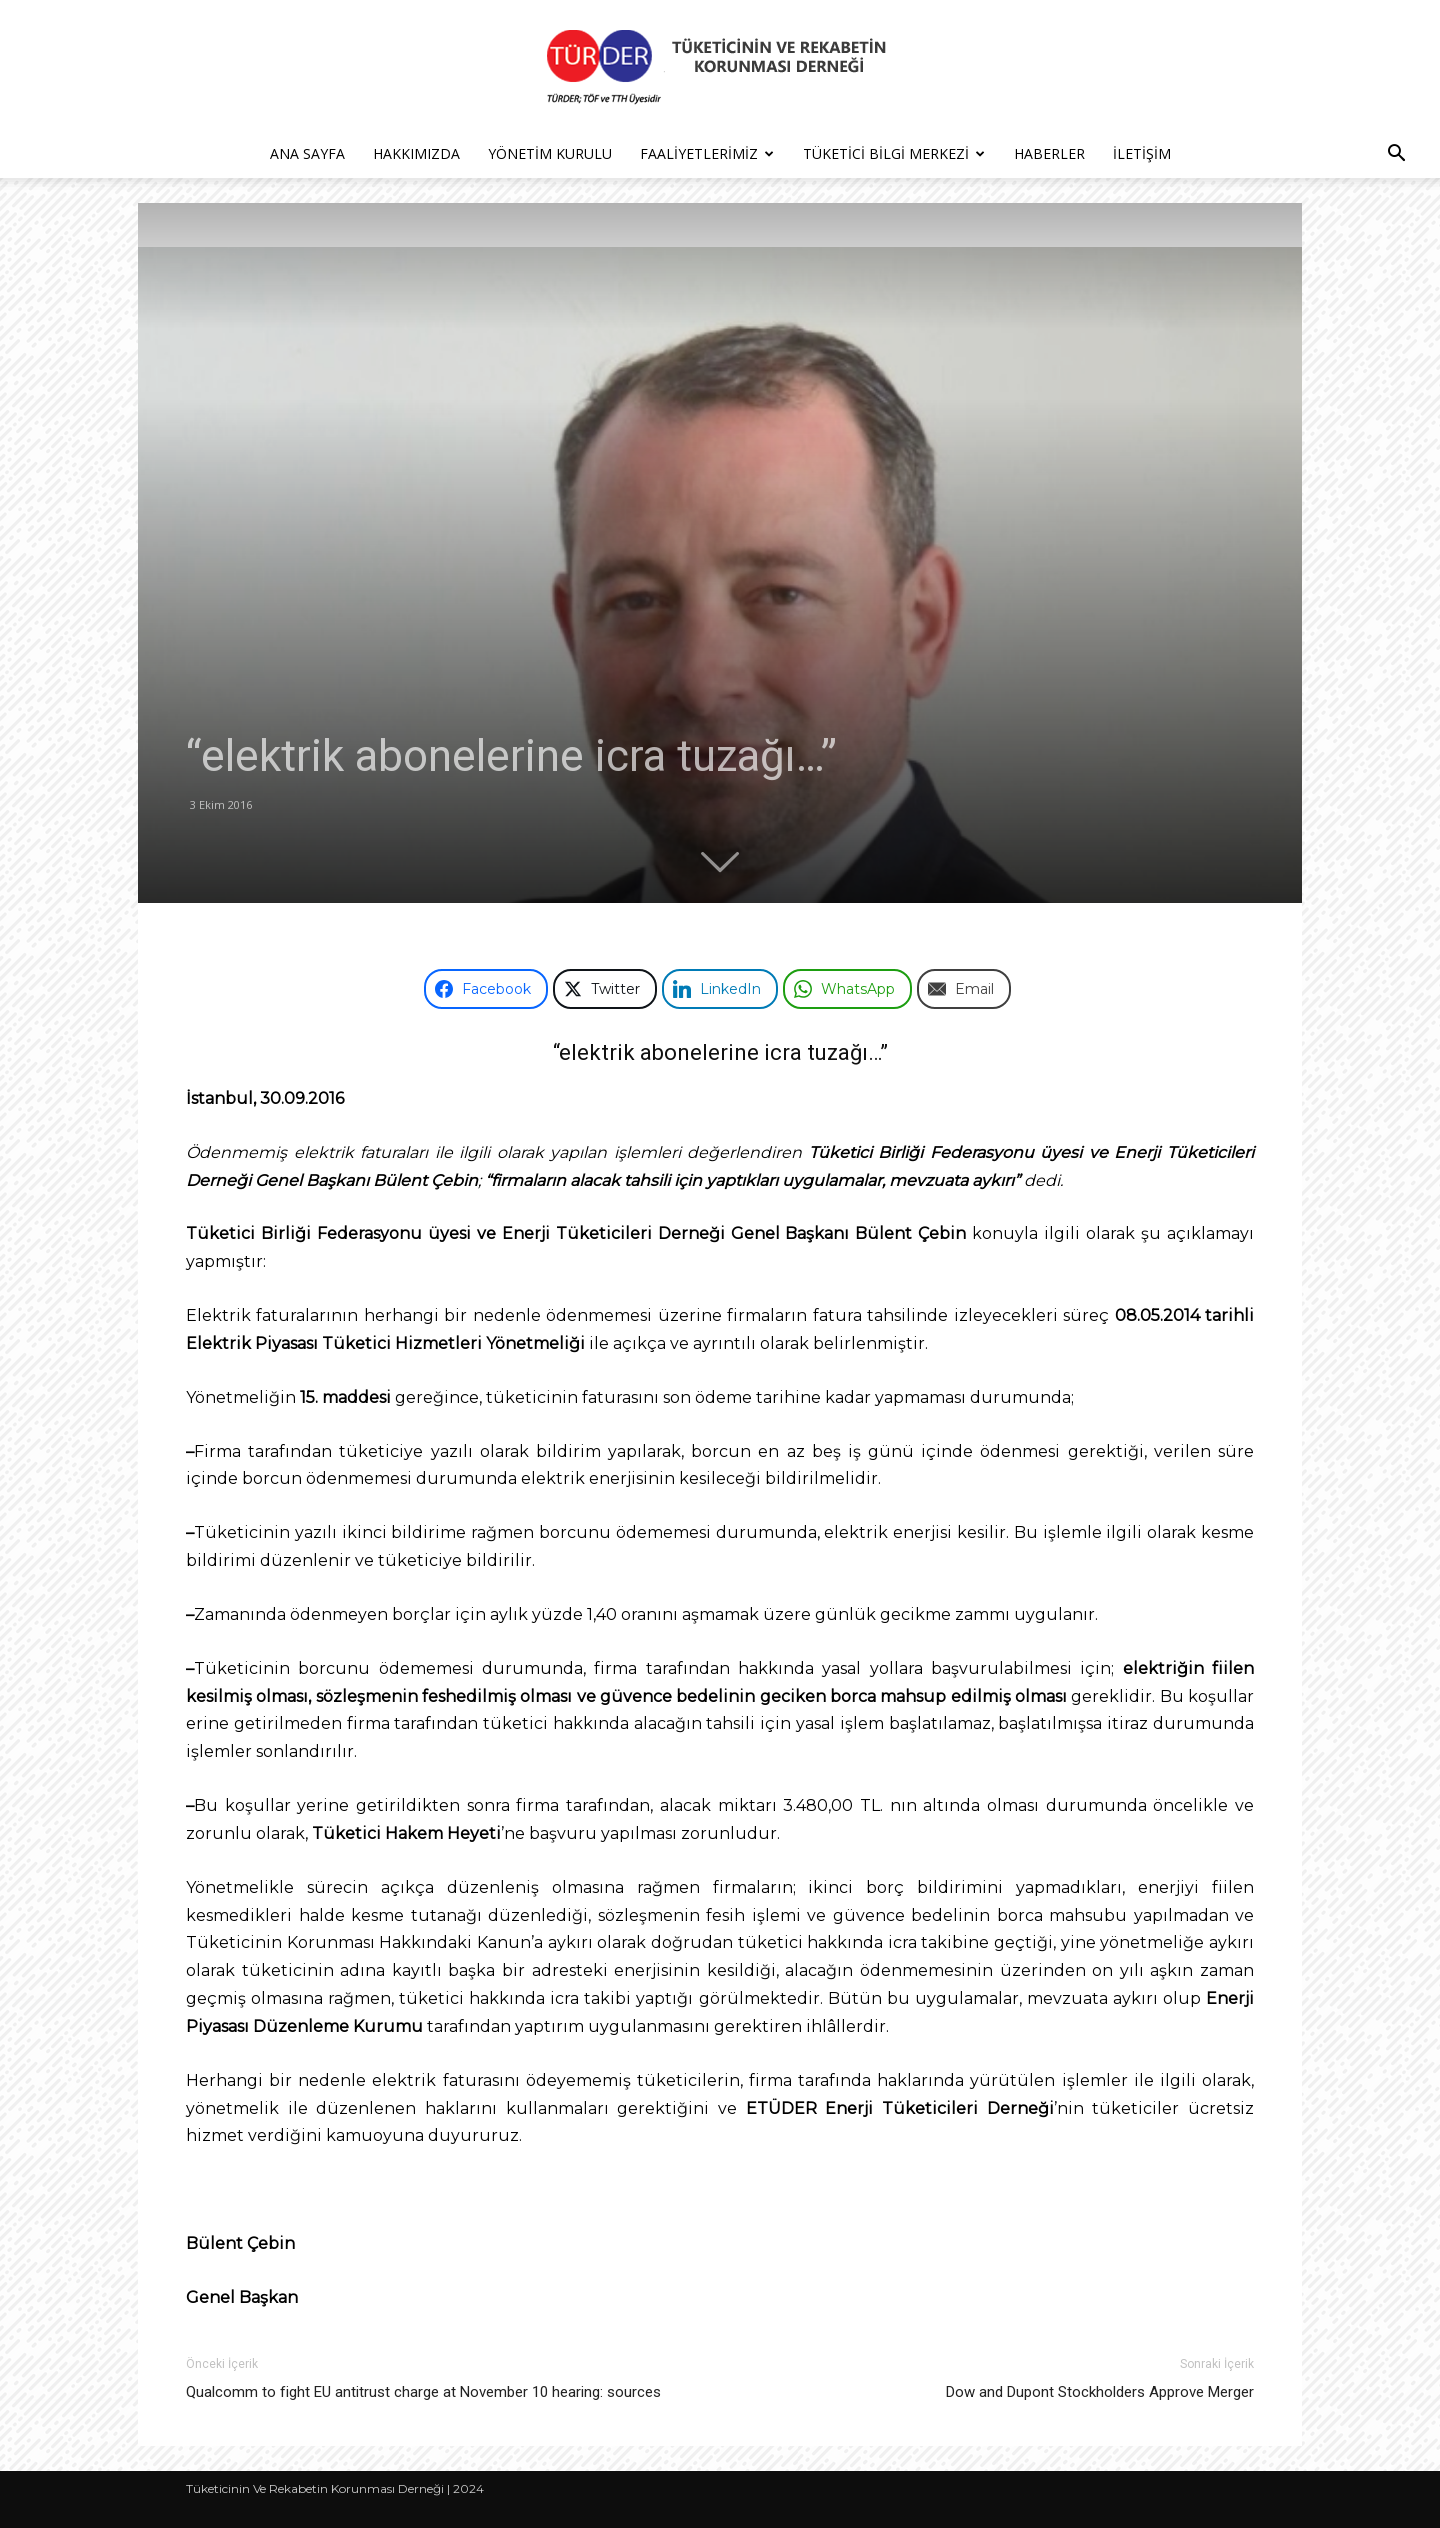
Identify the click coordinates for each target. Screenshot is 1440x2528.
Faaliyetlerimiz (707, 153)
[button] (1396, 155)
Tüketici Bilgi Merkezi (894, 153)
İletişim (1142, 153)
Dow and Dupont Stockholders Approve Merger (1100, 2392)
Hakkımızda (416, 153)
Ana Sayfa (307, 153)
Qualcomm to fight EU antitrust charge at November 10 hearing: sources (423, 2392)
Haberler (1049, 153)
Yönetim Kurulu (550, 153)
